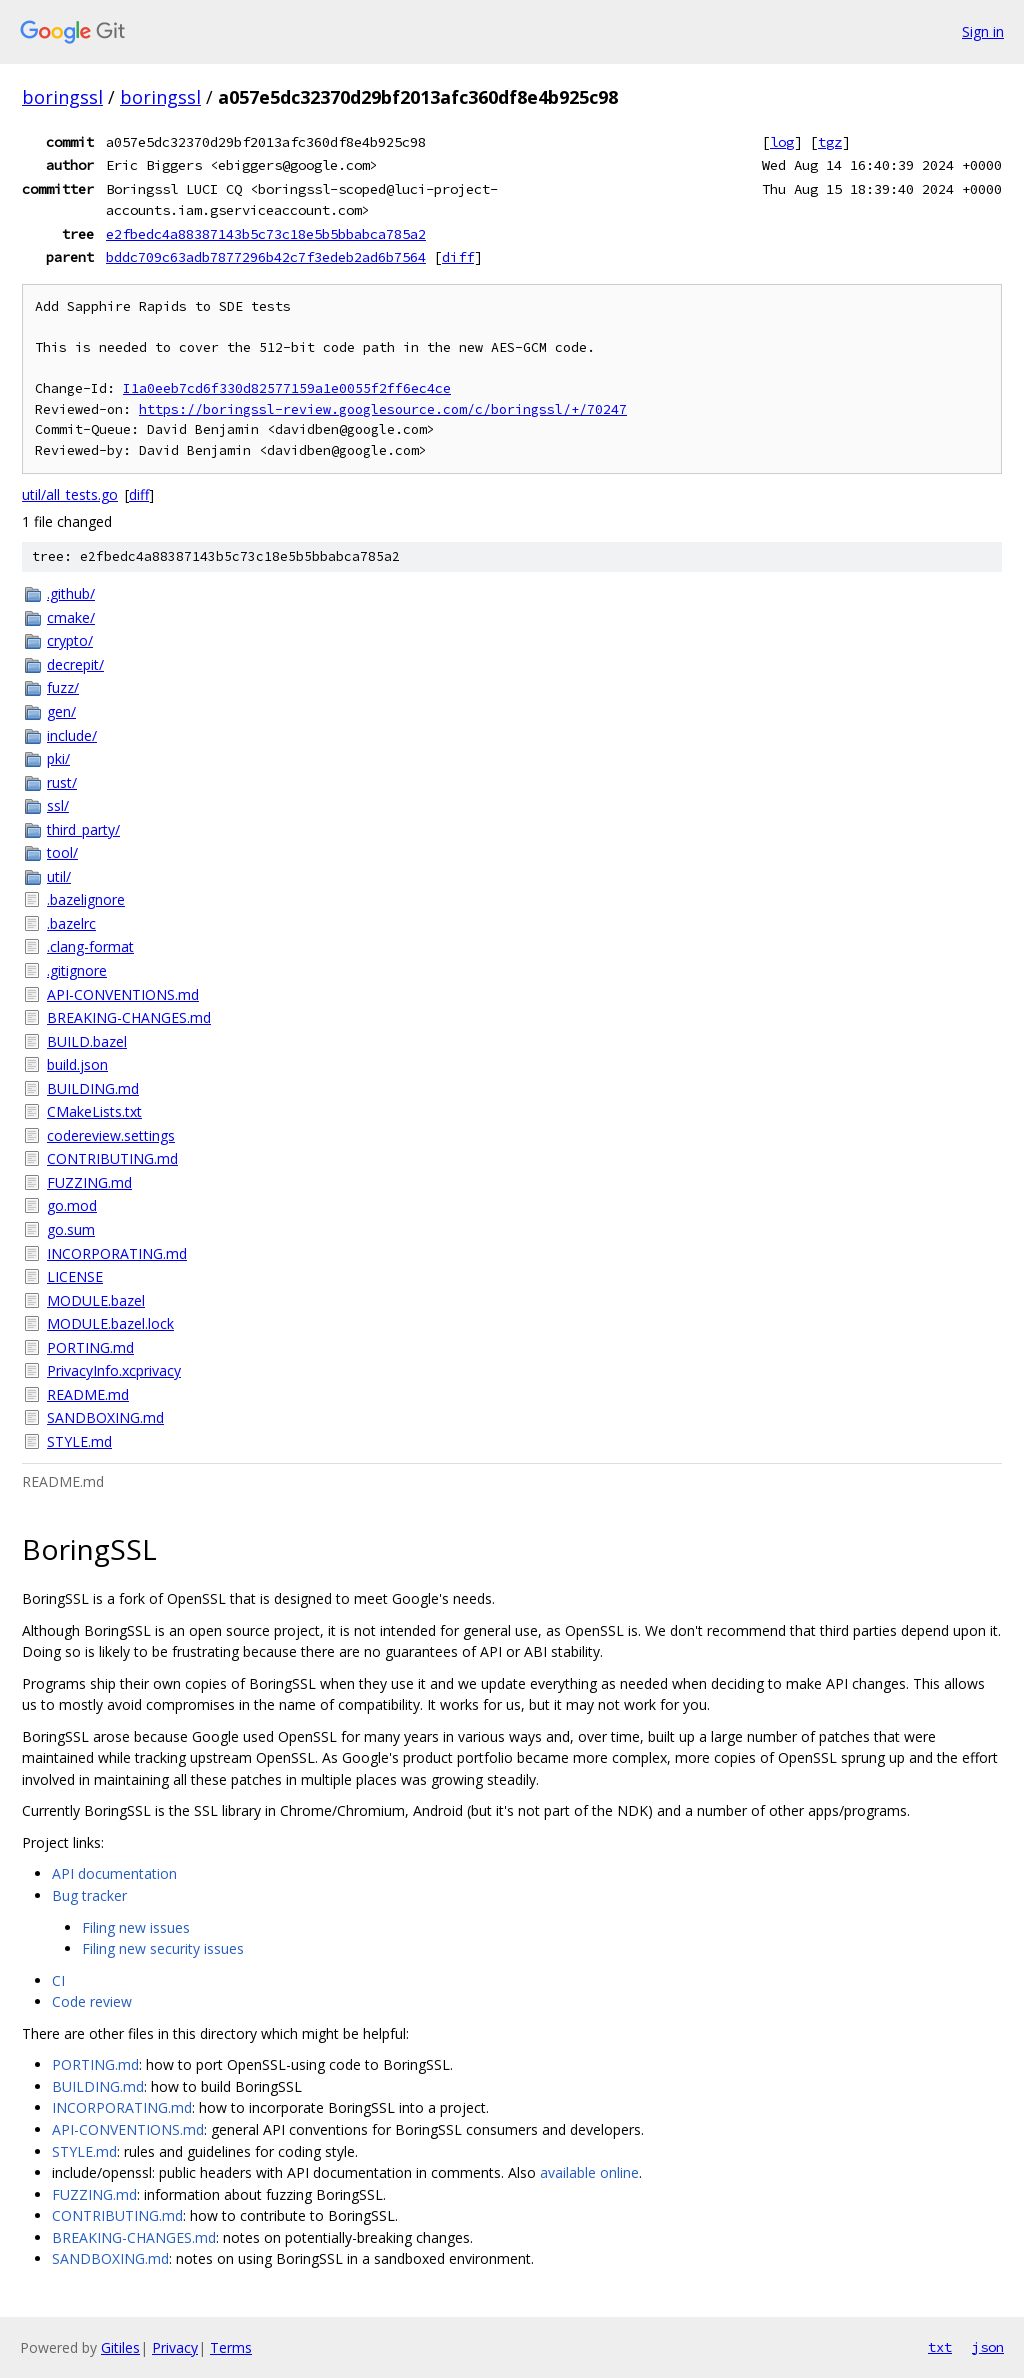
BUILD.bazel (87, 1041)
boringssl (62, 97)
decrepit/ (75, 664)
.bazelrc (71, 923)
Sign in (983, 31)
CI (58, 1980)
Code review (92, 2001)
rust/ (62, 782)
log (782, 142)
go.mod (72, 1205)
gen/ (61, 711)
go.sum (71, 1229)
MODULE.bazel (96, 1300)
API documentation (114, 1873)
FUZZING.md (89, 1182)
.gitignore (77, 970)
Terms (231, 2347)
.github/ (71, 593)
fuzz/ (63, 687)
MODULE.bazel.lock (110, 1323)
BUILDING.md (93, 1088)
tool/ (62, 852)
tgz (830, 142)
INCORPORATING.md (117, 1253)
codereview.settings (111, 1135)
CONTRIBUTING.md (112, 1158)
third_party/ (83, 829)
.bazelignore (86, 899)
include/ (72, 735)
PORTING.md (90, 1347)
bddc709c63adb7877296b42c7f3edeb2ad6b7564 (266, 257)
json (988, 2347)
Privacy (175, 2347)
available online (589, 2172)
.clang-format (90, 946)
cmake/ (71, 617)
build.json (77, 1064)
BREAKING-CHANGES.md (129, 1017)
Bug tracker (89, 1895)
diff (458, 257)
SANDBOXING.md (105, 1417)
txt (940, 2347)
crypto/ (70, 640)
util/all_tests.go (70, 494)
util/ (59, 876)
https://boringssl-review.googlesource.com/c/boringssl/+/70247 (383, 409)
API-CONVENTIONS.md (123, 994)
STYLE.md (79, 1441)
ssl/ (58, 805)
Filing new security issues (163, 1948)
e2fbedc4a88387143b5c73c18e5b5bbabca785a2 (266, 234)
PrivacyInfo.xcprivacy (114, 1370)
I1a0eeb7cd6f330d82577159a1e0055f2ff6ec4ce (287, 388)
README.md (88, 1394)
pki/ (58, 758)
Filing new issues (136, 1927)
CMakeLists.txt (94, 1111)
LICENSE (75, 1276)
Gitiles (120, 2347)
